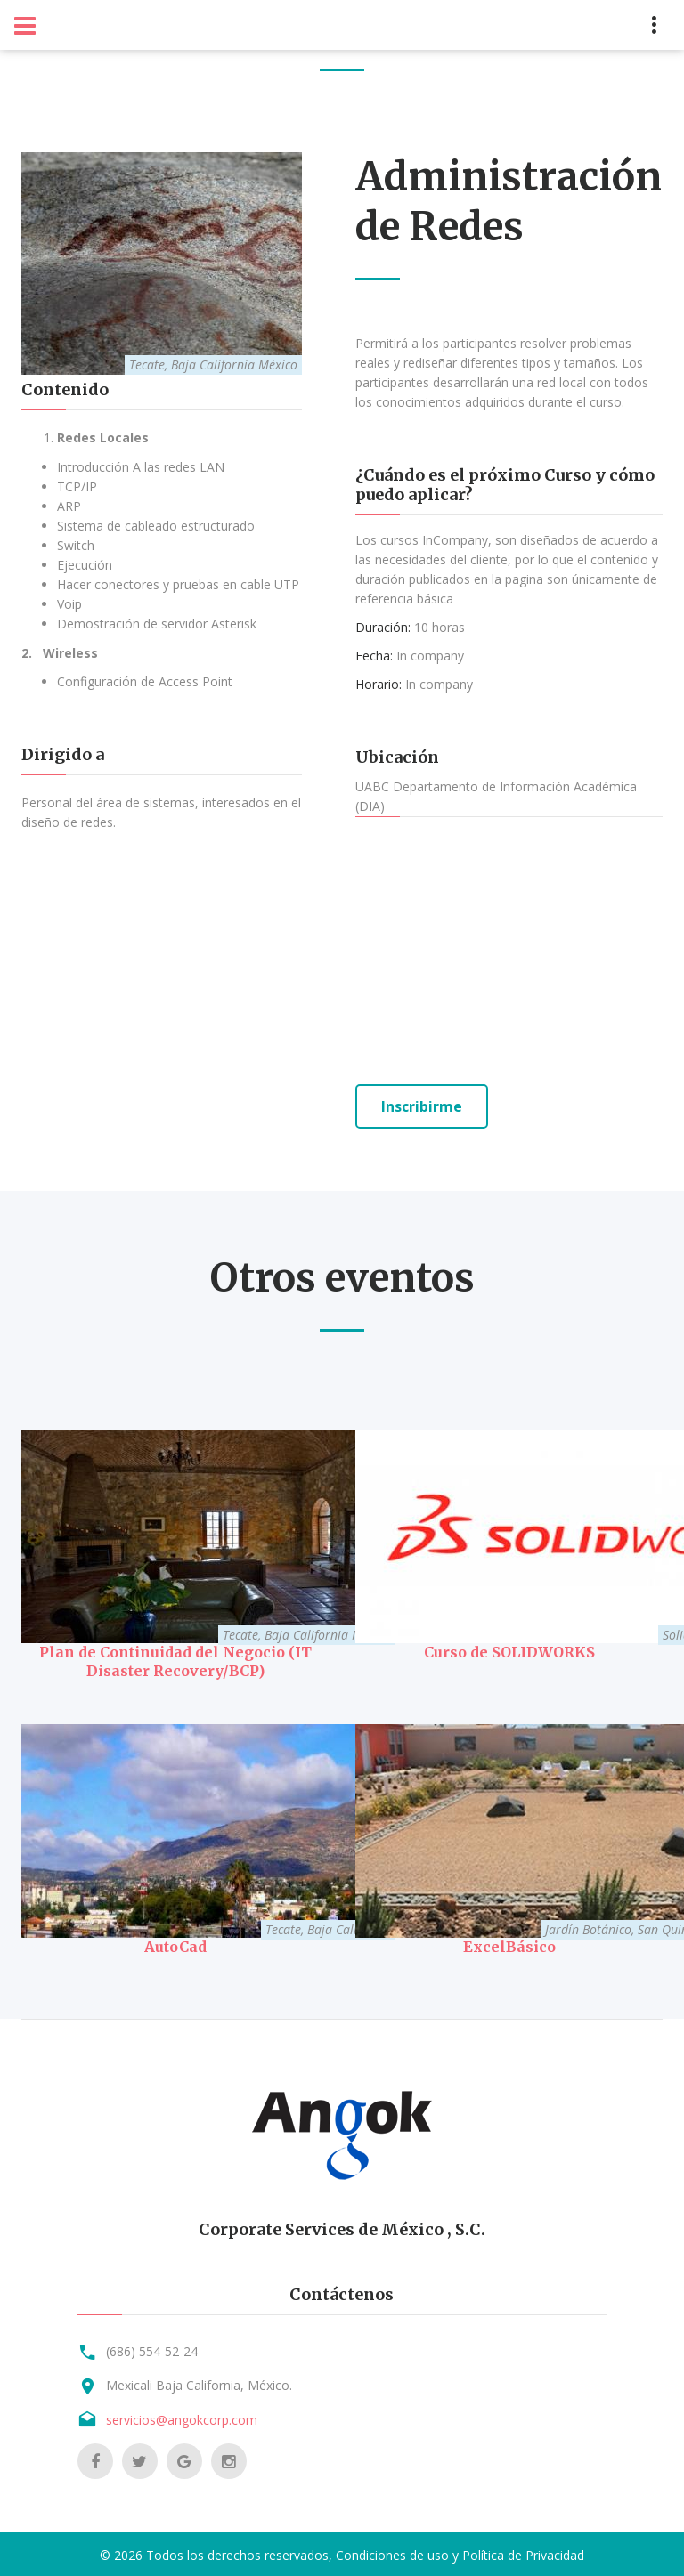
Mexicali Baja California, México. (199, 2382)
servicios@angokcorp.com (181, 2417)
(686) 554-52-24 (152, 2348)
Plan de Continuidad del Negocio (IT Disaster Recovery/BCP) (175, 1660)
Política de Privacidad (523, 2552)
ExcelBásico (509, 1944)
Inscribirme (421, 1106)
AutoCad (175, 1944)
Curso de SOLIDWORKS (509, 1651)
